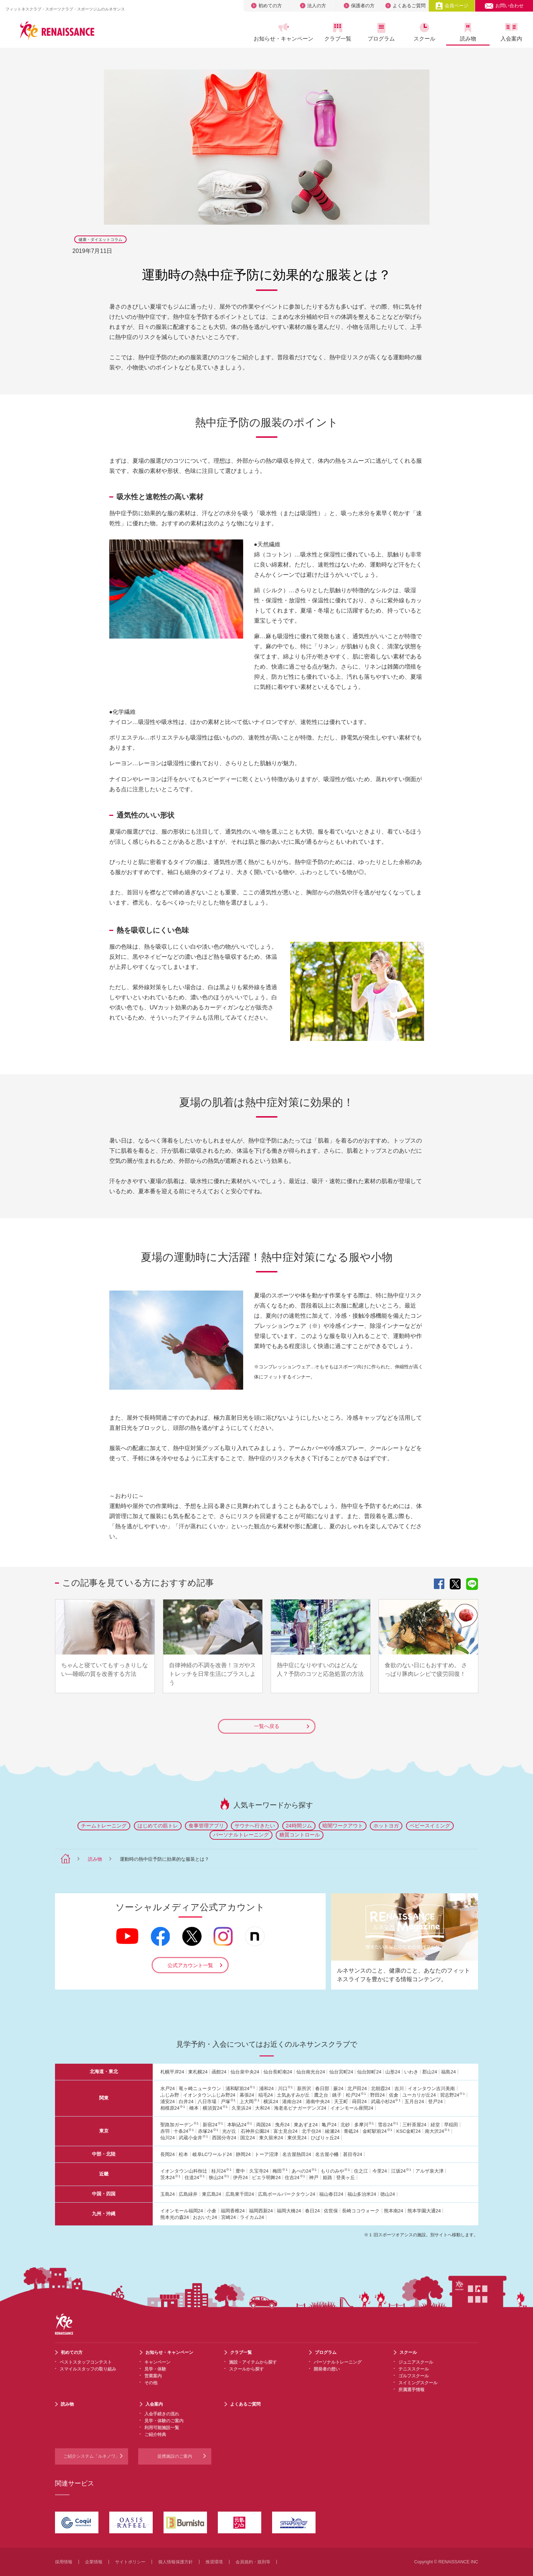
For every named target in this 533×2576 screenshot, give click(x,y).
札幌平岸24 (172, 2072)
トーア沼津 (266, 2154)
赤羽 (165, 2131)
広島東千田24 (239, 2194)
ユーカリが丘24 (419, 2095)
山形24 (392, 2072)
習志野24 (452, 2095)
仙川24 (167, 2137)
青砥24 (351, 2131)
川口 (285, 2088)
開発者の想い (327, 2369)
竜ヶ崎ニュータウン (200, 2088)
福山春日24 (331, 2194)
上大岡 (249, 2101)
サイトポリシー (130, 2561)
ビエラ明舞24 (266, 2177)
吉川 (399, 2088)
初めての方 (266, 5)
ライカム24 (252, 2217)
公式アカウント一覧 (190, 1965)
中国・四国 (103, 2193)
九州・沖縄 (103, 2213)
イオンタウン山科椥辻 (183, 2171)
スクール (424, 32)
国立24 (247, 2137)
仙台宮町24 (341, 2072)
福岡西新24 (261, 2210)
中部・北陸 (103, 2154)
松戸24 (356, 2095)
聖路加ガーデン (179, 2124)
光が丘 (229, 2131)
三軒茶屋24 (414, 2124)
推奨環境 (214, 2561)
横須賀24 (215, 2108)
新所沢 (304, 2088)
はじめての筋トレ (158, 1826)
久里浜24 (241, 2108)
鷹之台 (321, 2095)
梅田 (279, 2171)
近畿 (104, 2174)
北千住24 (311, 2131)
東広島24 (211, 2194)
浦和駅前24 (240, 2088)
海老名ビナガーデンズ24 (300, 2108)
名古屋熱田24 (296, 2154)
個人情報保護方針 (175, 2561)
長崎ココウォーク (361, 2210)
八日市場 (207, 2101)
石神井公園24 (255, 2131)
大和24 (262, 2108)
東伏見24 (296, 2137)
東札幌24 (197, 2072)
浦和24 (266, 2088)
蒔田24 (359, 2101)
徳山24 (387, 2194)
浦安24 (167, 2101)
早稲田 (451, 2124)
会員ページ (451, 5)
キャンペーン (157, 2362)
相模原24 (172, 2108)
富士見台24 (285, 2131)
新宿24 (213, 2124)
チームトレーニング (104, 1826)
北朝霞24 (380, 2088)
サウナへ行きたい (254, 1826)
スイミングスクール (417, 2382)
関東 (104, 2098)
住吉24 (295, 2177)
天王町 (341, 2101)
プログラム (381, 32)
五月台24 (414, 2101)
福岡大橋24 (289, 2210)
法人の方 (313, 5)
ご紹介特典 (155, 2434)
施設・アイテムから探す (253, 2362)
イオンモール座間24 (351, 2108)
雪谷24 (388, 2124)
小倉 (211, 2210)
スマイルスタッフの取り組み (88, 2369)
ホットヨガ (386, 1826)
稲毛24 (265, 2095)
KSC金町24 (408, 2131)
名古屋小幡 (327, 2154)
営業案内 (153, 2375)
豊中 (240, 2171)
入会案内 (511, 32)
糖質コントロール (299, 1835)
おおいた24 (205, 2217)
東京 (104, 2131)
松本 (183, 2154)
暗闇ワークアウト (342, 1826)
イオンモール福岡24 (181, 2210)
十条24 (184, 2131)
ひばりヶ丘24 (325, 2137)
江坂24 (401, 2171)
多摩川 (364, 2124)
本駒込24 (239, 2124)
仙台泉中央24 (244, 2072)
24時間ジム (299, 1826)
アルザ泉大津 (429, 2171)
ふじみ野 (169, 2095)
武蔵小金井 (193, 2137)
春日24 (312, 2210)
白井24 (186, 2101)
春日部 (322, 2088)
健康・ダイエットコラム (100, 239)
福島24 (448, 2072)
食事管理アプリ (206, 1826)
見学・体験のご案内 (163, 2420)
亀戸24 (329, 2124)
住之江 (361, 2171)
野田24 (377, 2095)
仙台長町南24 (277, 2072)
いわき (411, 2072)
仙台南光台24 (310, 2072)
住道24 (195, 2177)
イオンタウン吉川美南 (431, 2088)
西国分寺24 (224, 2137)
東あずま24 (306, 2124)
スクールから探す (246, 2369)
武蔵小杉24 (386, 2101)
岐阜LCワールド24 (212, 2154)
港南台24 (291, 2101)
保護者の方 (359, 5)
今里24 (379, 2171)
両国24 (263, 2124)
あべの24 (304, 2171)
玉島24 (167, 2194)
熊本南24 (393, 2210)
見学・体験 (155, 2369)
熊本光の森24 (174, 2217)
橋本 (194, 2108)
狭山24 (219, 2177)
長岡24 (167, 2154)
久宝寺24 (258, 2171)
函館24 (219, 2072)
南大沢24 (437, 2131)
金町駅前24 (377, 2131)
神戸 (313, 2177)
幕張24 (247, 2095)
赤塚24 (208, 2131)
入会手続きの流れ (161, 2413)
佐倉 (393, 2095)
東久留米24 (271, 2137)
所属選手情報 (411, 2389)
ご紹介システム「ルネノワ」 (91, 2456)
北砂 (345, 2124)
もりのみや (335, 2171)
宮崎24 (228, 2217)
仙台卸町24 (369, 2072)
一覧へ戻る (281, 1726)
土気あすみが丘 (293, 2095)
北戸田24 (357, 2088)
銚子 (337, 2095)
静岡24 (243, 2154)
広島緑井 (188, 2194)
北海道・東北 (104, 2071)
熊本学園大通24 (424, 2210)
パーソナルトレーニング (241, 1835)
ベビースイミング (430, 1826)
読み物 (468, 32)
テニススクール (413, 2369)
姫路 (327, 2177)
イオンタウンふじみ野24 (209, 2095)
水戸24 (167, 2088)
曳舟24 (282, 2124)
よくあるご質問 (405, 5)
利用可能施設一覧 (161, 2427)
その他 (150, 2382)
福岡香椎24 (233, 2210)
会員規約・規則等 (253, 2561)
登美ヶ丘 (345, 2177)
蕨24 (338, 2088)
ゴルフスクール (413, 2375)
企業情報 (93, 2561)
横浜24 (270, 2101)
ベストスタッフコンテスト (86, 2362)
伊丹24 (240, 2177)
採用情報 (63, 2561)
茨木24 (170, 2177)
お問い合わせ (504, 6)
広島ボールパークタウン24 (286, 2194)
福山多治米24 (361, 2194)
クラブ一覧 (337, 32)
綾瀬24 (332, 2131)
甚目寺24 (352, 2154)
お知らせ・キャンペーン (283, 32)
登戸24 (435, 2101)
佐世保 (331, 2210)
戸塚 (228, 2101)
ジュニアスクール (415, 2362)
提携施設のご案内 (174, 2456)
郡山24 (429, 2072)
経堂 (435, 2124)
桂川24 (221, 2171)
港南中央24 (318, 2101)
